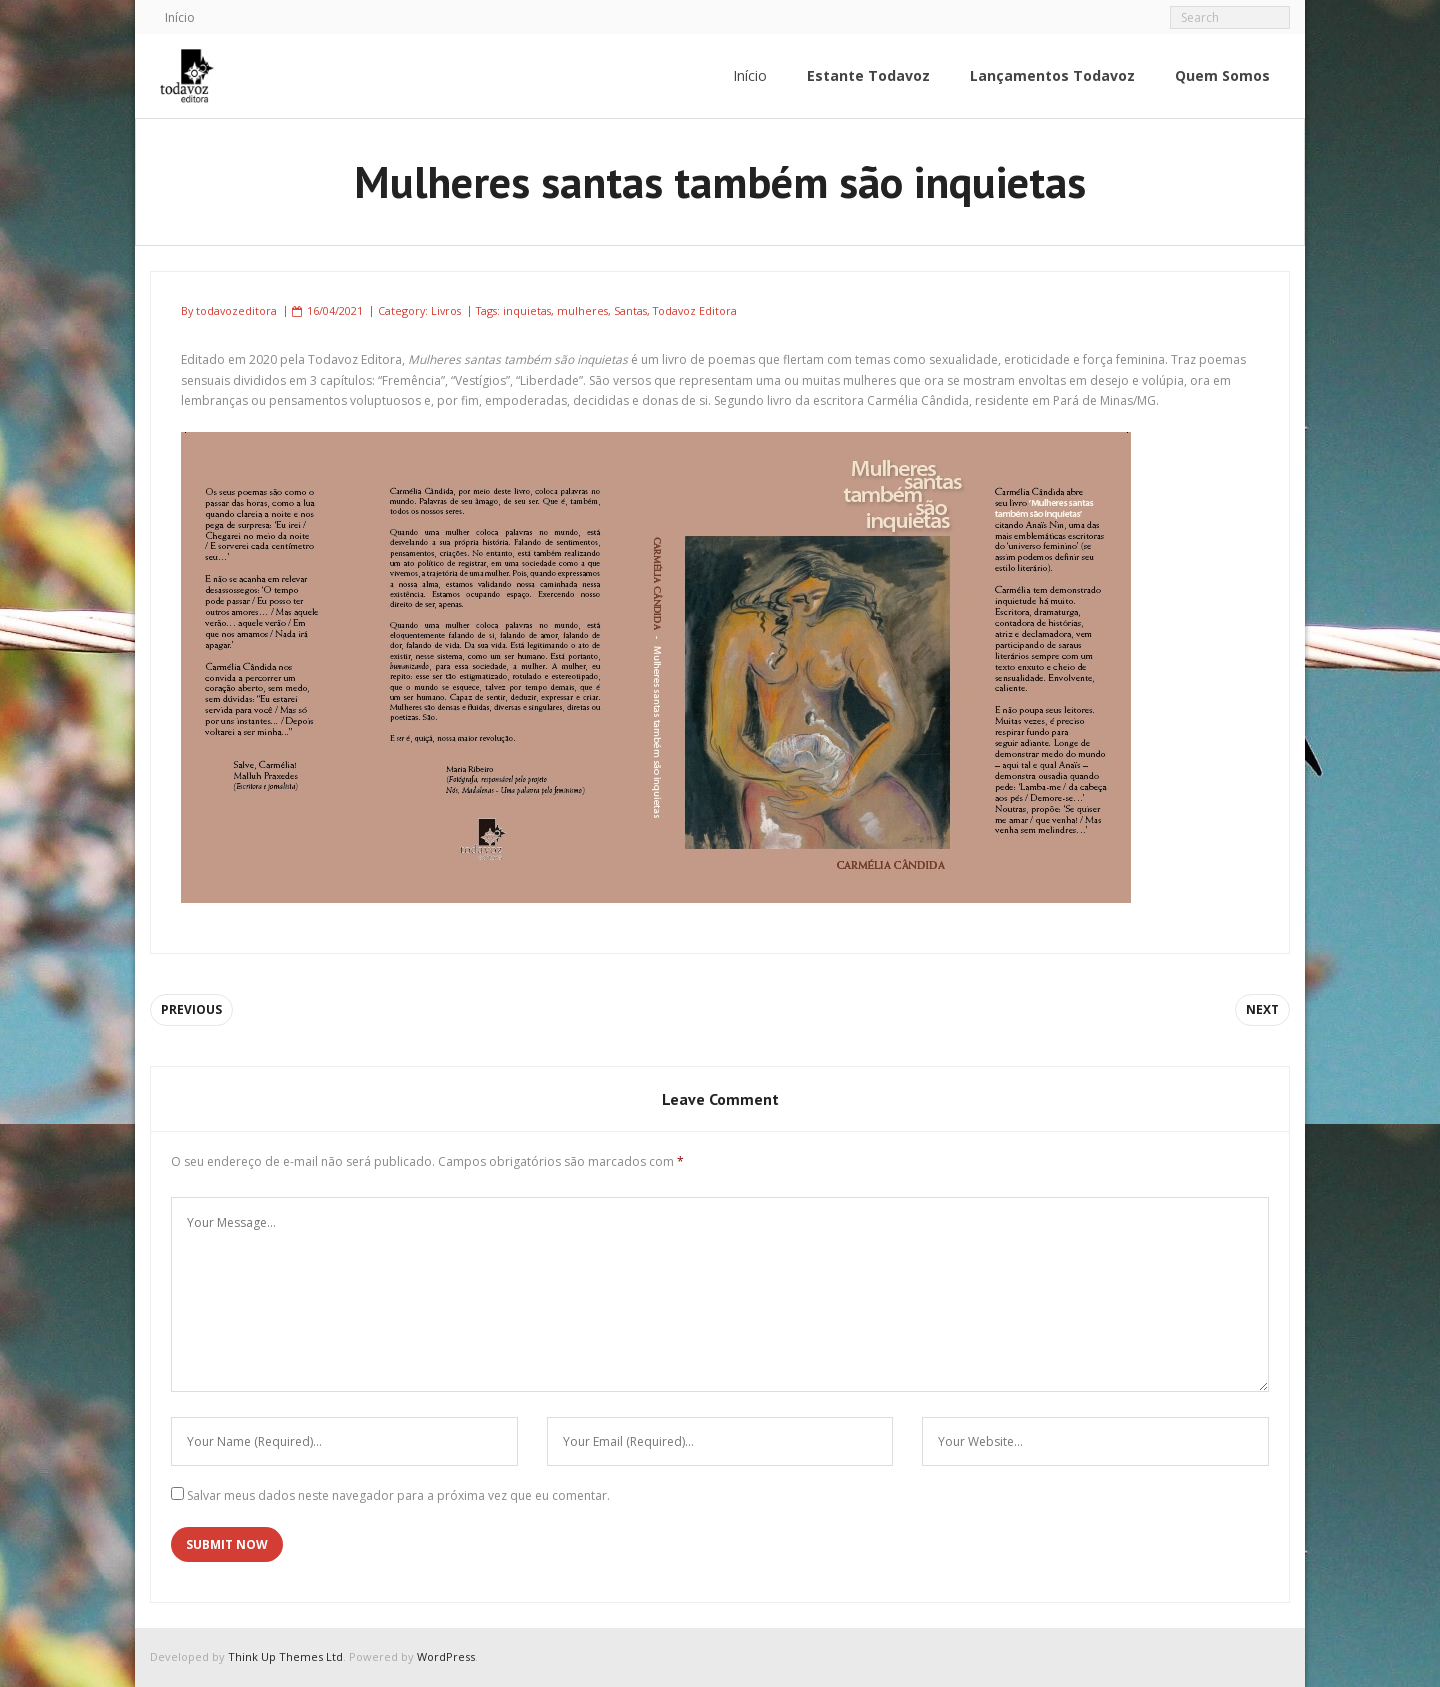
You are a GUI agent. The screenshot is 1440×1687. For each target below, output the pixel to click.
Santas (630, 310)
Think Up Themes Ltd (285, 1656)
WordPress (446, 1656)
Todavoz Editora (695, 310)
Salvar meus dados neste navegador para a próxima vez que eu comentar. (398, 1495)
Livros (446, 310)
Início (180, 17)
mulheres (582, 310)
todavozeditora (236, 310)
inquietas (527, 310)
